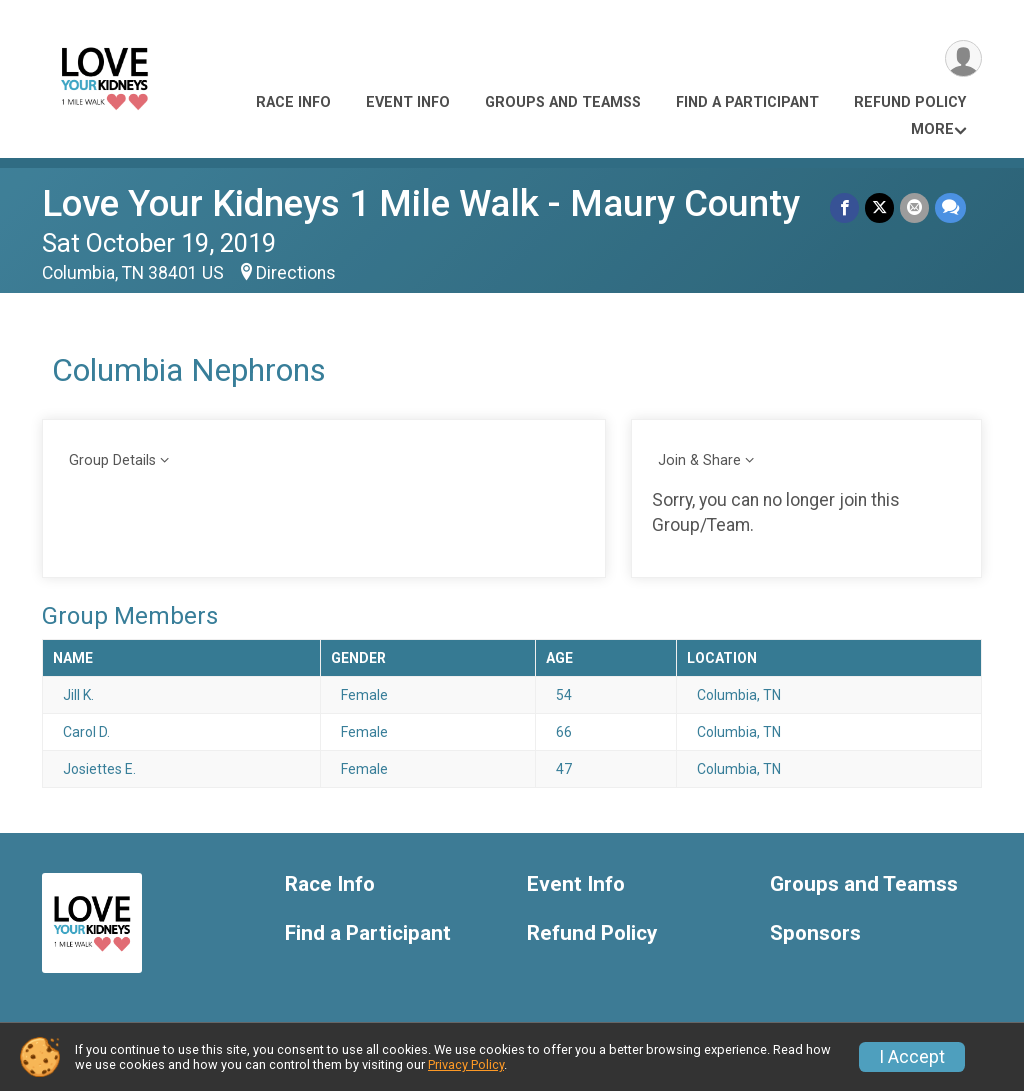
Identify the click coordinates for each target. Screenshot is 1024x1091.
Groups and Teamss (563, 102)
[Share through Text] (950, 207)
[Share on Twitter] (879, 207)
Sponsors (815, 933)
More (932, 129)
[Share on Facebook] (844, 207)
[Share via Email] (914, 207)
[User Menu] (963, 58)
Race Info (293, 102)
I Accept (912, 1057)
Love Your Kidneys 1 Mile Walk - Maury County (421, 203)
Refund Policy (910, 102)
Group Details (112, 460)
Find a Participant (747, 102)
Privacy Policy (466, 1064)
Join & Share (699, 460)
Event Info (408, 102)
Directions (296, 273)
